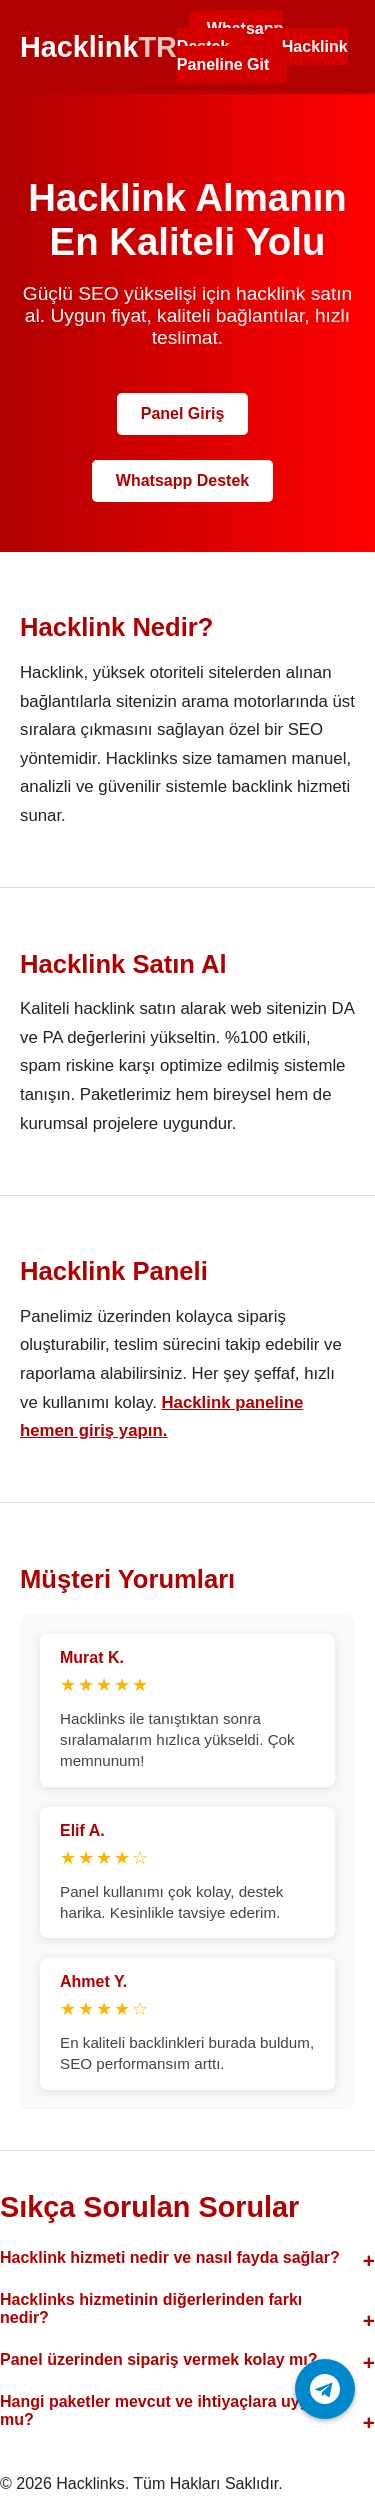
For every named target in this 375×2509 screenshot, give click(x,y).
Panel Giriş (183, 413)
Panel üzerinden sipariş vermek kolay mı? (158, 2359)
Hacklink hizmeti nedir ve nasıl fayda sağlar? (170, 2257)
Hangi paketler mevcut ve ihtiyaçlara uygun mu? (164, 2410)
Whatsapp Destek (230, 37)
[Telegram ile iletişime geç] (325, 2389)
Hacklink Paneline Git (262, 55)
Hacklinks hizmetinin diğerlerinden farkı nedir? (151, 2308)
